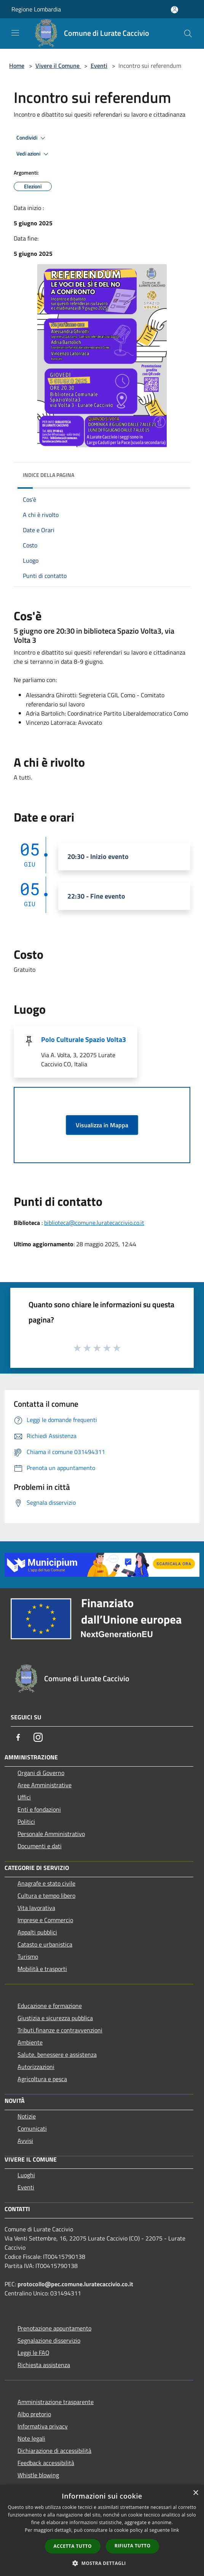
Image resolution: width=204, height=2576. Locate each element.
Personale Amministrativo (51, 1833)
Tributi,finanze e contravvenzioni (60, 2030)
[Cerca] (188, 33)
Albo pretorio (34, 2414)
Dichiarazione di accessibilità (54, 2450)
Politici (26, 1821)
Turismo (28, 1956)
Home (16, 65)
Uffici (24, 1797)
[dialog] (102, 2530)
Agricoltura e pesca (42, 2078)
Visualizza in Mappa (102, 1125)
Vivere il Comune (58, 65)
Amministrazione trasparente (56, 2401)
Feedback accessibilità (46, 2462)
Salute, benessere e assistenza (57, 2054)
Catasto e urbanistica (45, 1944)
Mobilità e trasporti (42, 1968)
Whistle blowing (38, 2475)
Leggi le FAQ (33, 2352)
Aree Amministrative (45, 1785)
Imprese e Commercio (45, 1919)
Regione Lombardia (36, 9)
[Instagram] (38, 1737)
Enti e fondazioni (39, 1809)
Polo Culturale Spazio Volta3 (83, 1039)
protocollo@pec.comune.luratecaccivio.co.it (75, 2284)
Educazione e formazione (50, 2005)
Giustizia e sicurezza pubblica (55, 2017)
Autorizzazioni (36, 2066)
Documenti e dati (40, 1846)
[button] (102, 2563)
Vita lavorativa (36, 1907)
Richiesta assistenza (44, 2364)
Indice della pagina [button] (48, 475)
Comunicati (32, 2128)
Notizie (27, 2116)
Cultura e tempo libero (46, 1895)
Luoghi (26, 2175)
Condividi (32, 138)
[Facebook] (18, 1737)
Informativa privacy (43, 2426)
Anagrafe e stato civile (46, 1883)
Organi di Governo (41, 1772)
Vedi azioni (33, 154)
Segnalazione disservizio (49, 2340)
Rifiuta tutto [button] (133, 2545)
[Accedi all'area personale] (174, 10)
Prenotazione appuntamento (54, 2328)
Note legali (31, 2438)
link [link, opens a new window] (175, 2530)
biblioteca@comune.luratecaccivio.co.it (94, 1222)
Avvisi (25, 2140)
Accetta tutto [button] (73, 2546)
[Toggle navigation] (15, 32)
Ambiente (30, 2042)
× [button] (195, 2493)
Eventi (99, 65)
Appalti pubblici (37, 1932)
